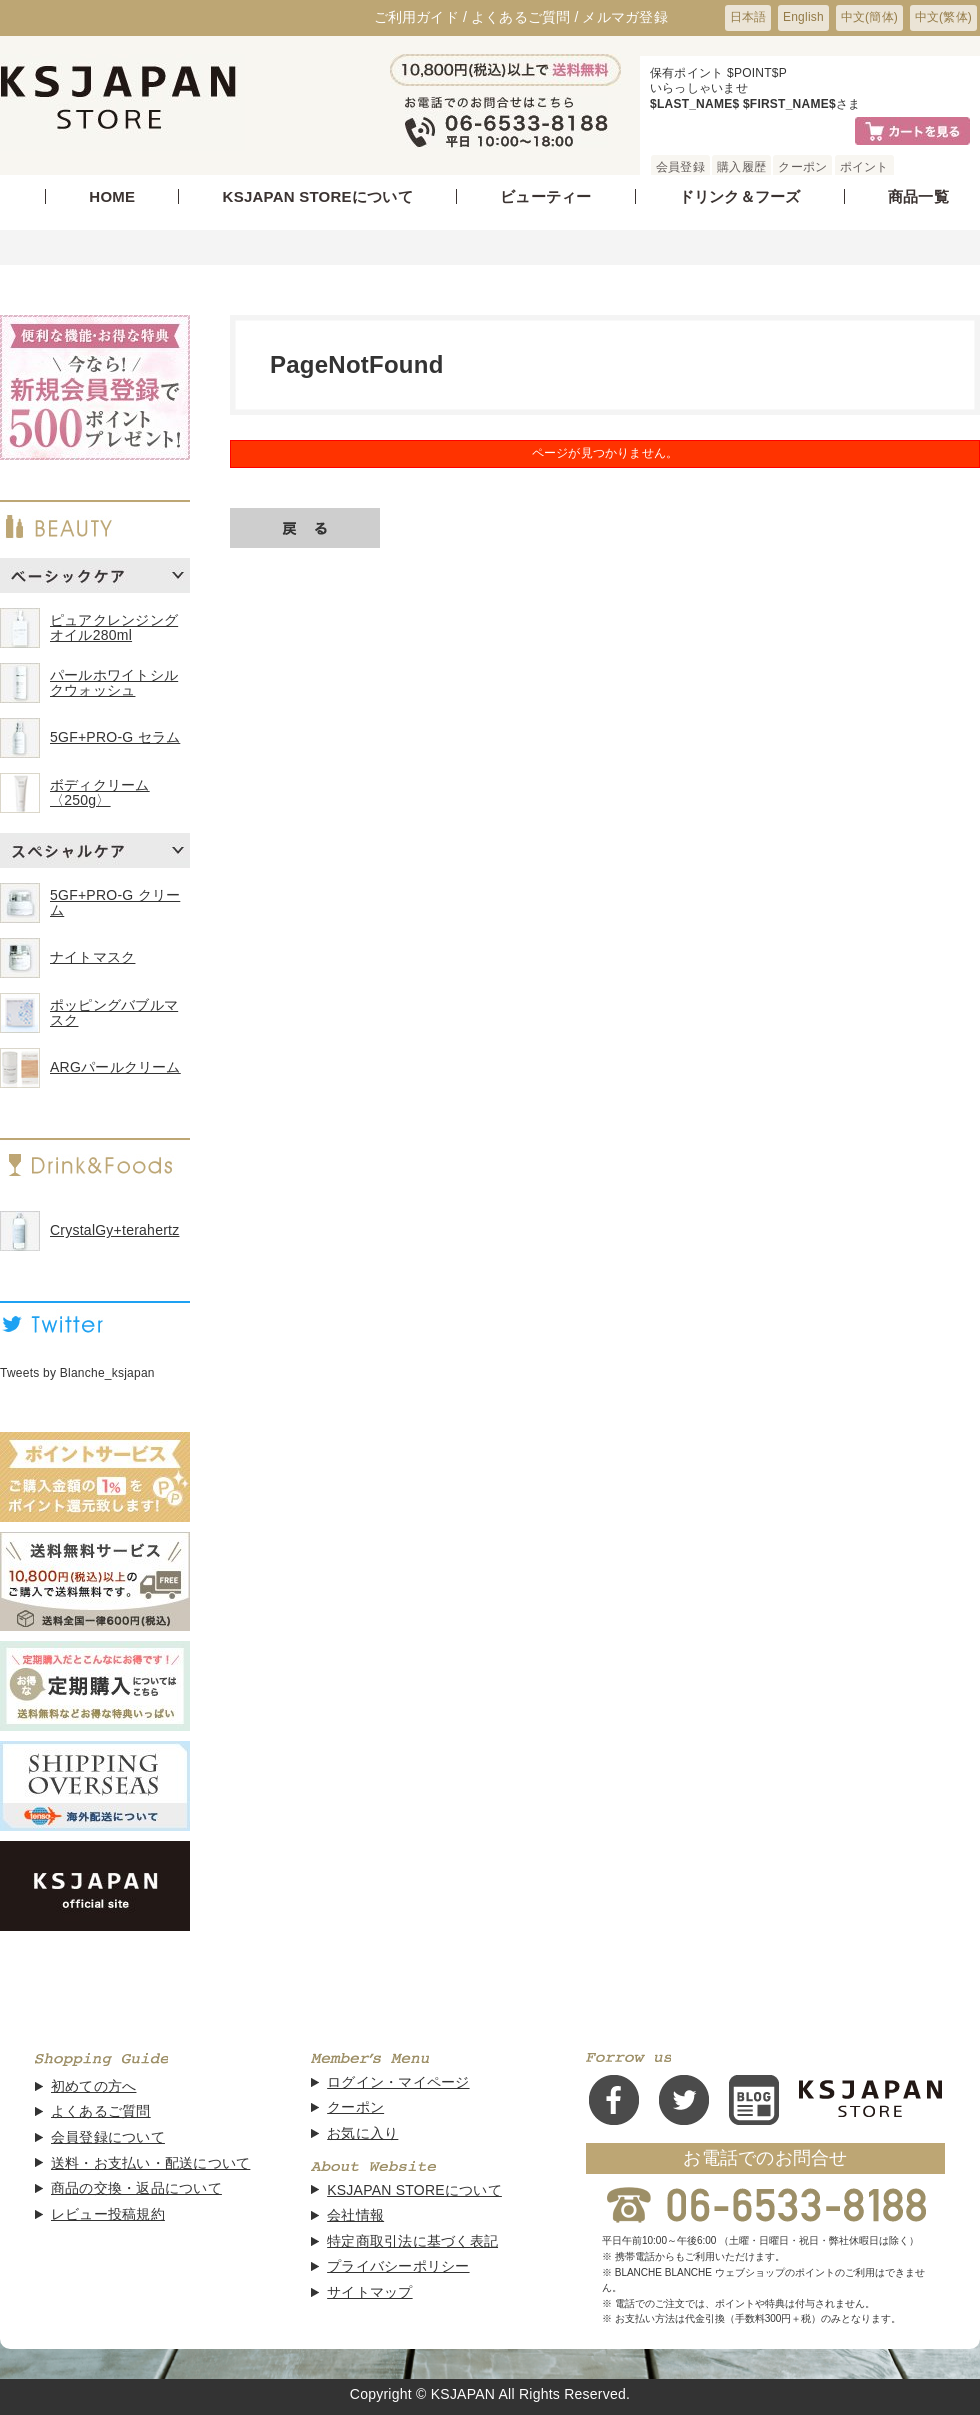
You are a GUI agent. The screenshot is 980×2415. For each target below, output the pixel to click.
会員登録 (680, 167)
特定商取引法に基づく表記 (412, 2241)
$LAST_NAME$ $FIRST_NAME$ (743, 104)
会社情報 (355, 2215)
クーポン (802, 167)
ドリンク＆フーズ (740, 196)
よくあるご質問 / (525, 17)
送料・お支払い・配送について (150, 2163)
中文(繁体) (943, 17)
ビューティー (545, 196)
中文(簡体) (869, 17)
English (803, 17)
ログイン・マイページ (398, 2082)
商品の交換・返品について (136, 2188)
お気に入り (362, 2133)
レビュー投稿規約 (108, 2214)
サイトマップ (369, 2292)
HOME (112, 196)
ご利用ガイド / (421, 17)
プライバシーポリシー (398, 2266)
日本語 (748, 17)
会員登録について (108, 2137)
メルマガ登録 (624, 17)
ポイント (864, 167)
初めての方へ (93, 2086)
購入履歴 (741, 167)
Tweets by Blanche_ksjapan (77, 1373)
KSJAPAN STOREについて (318, 196)
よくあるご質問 (101, 2111)
